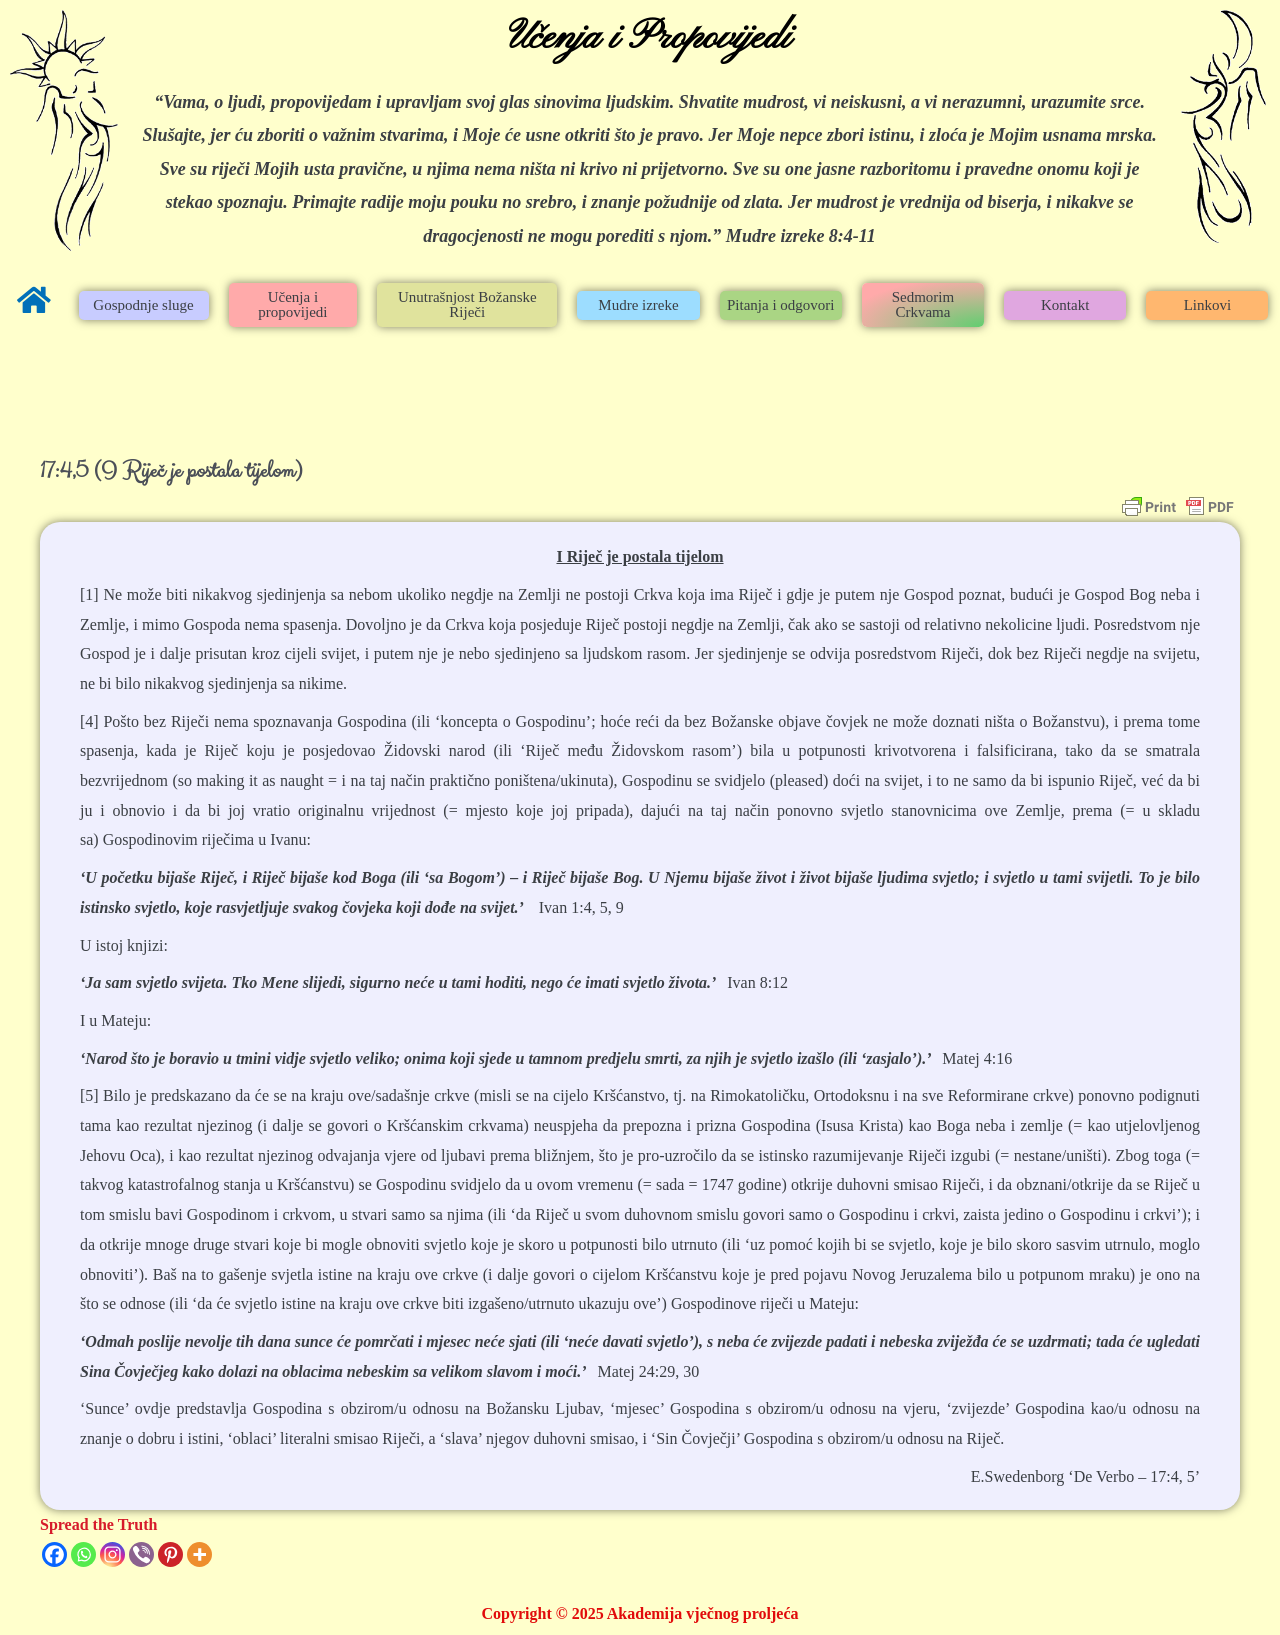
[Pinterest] (170, 1554)
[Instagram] (112, 1554)
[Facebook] (54, 1554)
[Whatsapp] (83, 1554)
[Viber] (141, 1554)
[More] (199, 1554)
